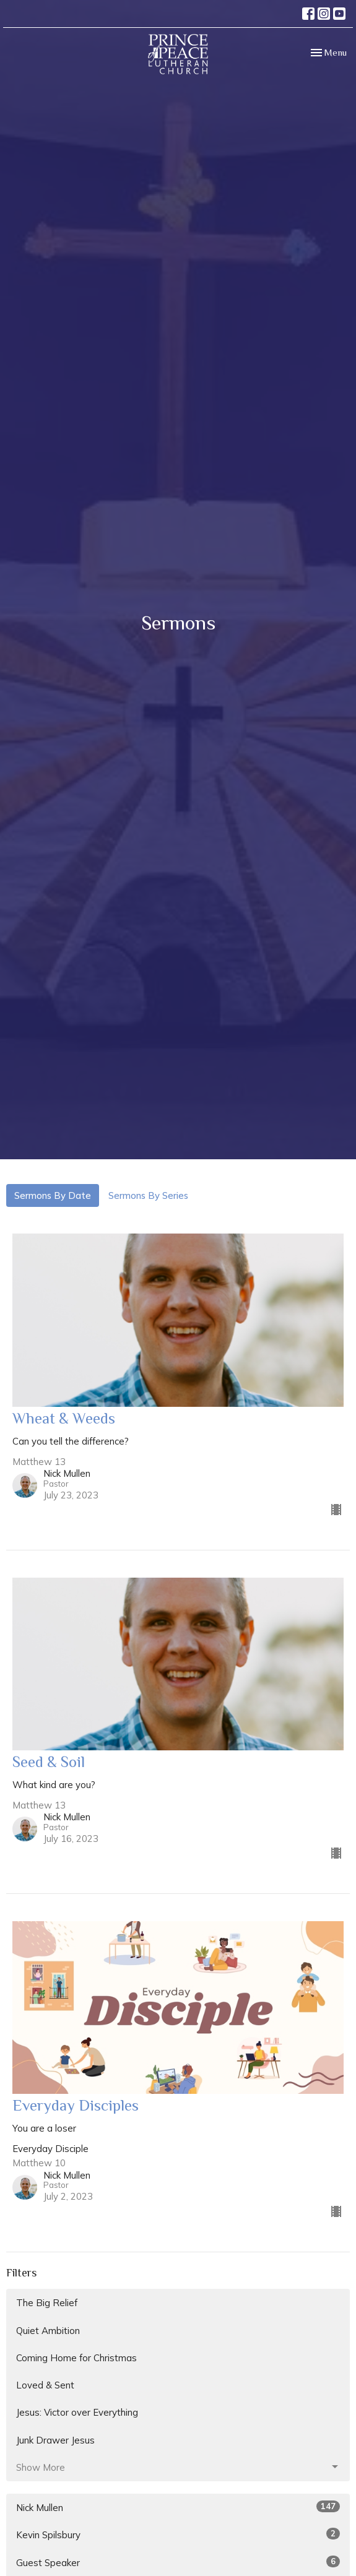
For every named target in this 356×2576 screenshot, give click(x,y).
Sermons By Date (52, 1195)
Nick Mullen (178, 2506)
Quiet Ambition (48, 2330)
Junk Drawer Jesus (55, 2440)
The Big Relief (46, 2303)
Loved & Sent (45, 2385)
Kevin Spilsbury (178, 2534)
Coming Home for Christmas (76, 2358)
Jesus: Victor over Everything (77, 2412)
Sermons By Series (148, 1195)
